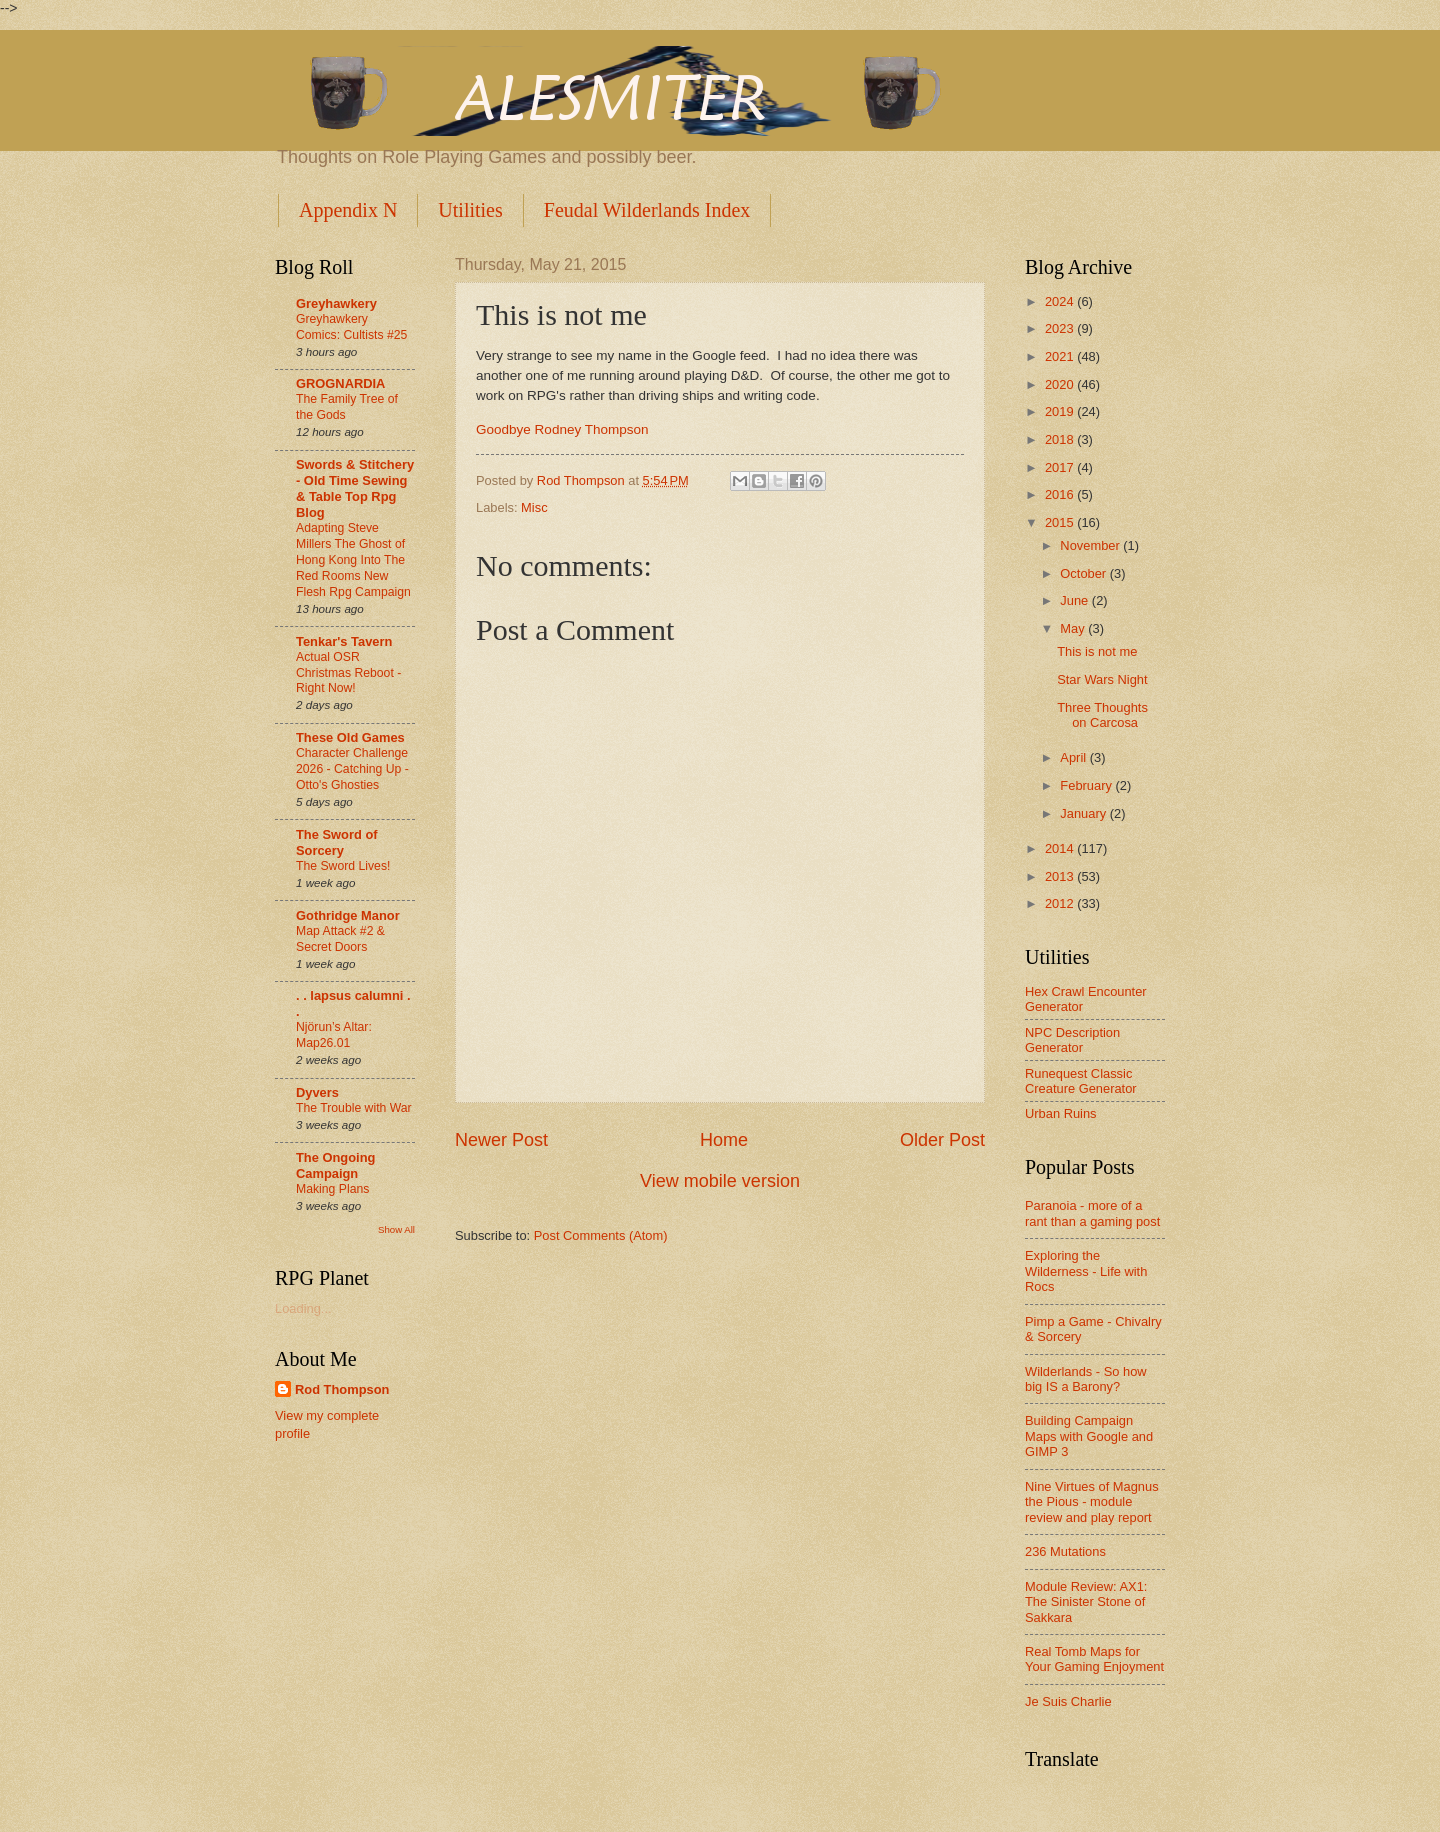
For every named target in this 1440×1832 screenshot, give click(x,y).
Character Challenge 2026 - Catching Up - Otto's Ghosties (352, 769)
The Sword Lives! (343, 866)
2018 (1061, 439)
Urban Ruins (1061, 1113)
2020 (1061, 384)
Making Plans (332, 1189)
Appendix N (348, 210)
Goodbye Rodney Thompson (562, 429)
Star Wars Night (1102, 679)
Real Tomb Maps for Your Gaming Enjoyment (1094, 1659)
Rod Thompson (342, 1389)
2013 (1061, 876)
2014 (1061, 848)
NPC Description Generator (1072, 1040)
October (1084, 573)
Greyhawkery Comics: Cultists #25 (351, 327)
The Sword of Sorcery (337, 842)
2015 (1061, 522)
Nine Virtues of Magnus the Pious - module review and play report (1092, 1502)
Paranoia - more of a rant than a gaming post (1092, 1213)
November (1091, 545)
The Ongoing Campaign (335, 1165)
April (1074, 757)
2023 (1061, 328)
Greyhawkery (336, 303)
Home (724, 1140)
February (1087, 785)
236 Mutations (1065, 1551)
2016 (1061, 494)
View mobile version (720, 1181)
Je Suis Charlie (1068, 1701)
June (1076, 600)
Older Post (942, 1140)
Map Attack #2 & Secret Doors (340, 939)
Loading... (303, 1308)
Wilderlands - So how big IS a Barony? (1086, 1379)
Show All (396, 1229)
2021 (1061, 356)
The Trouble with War (354, 1108)
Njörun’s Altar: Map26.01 (334, 1035)
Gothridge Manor (348, 915)
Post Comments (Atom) (601, 1235)
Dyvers (317, 1092)
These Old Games (350, 737)
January (1084, 813)
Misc (534, 507)
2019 (1061, 411)
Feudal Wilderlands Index (647, 210)
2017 (1061, 467)
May (1074, 628)
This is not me (1097, 651)
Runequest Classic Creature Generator (1081, 1081)
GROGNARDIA (340, 383)
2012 (1061, 903)
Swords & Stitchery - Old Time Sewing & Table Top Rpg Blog (355, 488)
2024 (1061, 301)
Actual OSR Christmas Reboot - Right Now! (348, 673)
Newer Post (501, 1140)
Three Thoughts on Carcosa (1102, 715)
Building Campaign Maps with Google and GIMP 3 (1089, 1436)
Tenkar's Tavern (344, 641)
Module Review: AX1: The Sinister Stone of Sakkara (1086, 1602)
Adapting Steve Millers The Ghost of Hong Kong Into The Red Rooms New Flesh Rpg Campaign (353, 560)
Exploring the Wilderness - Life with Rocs (1086, 1271)
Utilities (470, 210)
